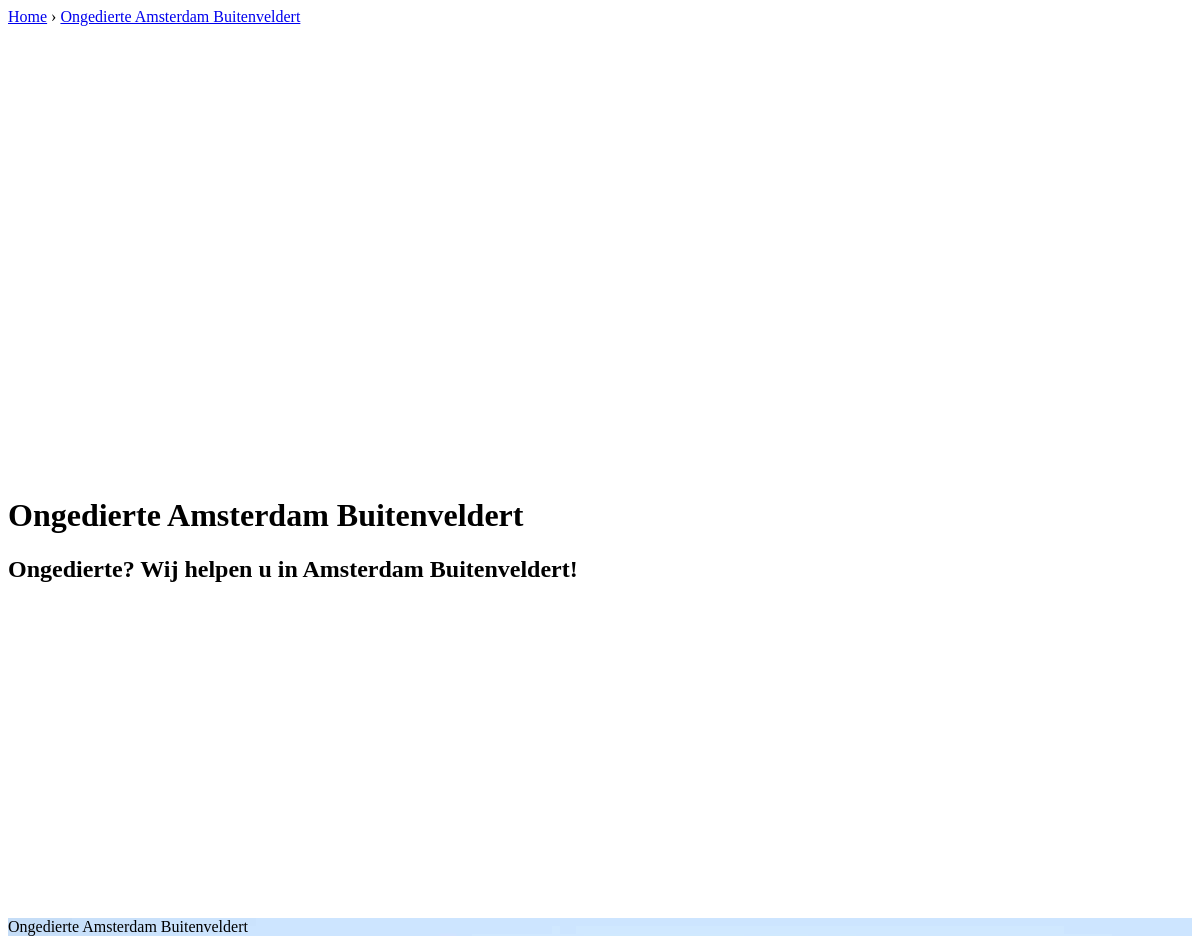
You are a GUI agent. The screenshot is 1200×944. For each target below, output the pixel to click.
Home (27, 16)
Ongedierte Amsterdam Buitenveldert (180, 16)
